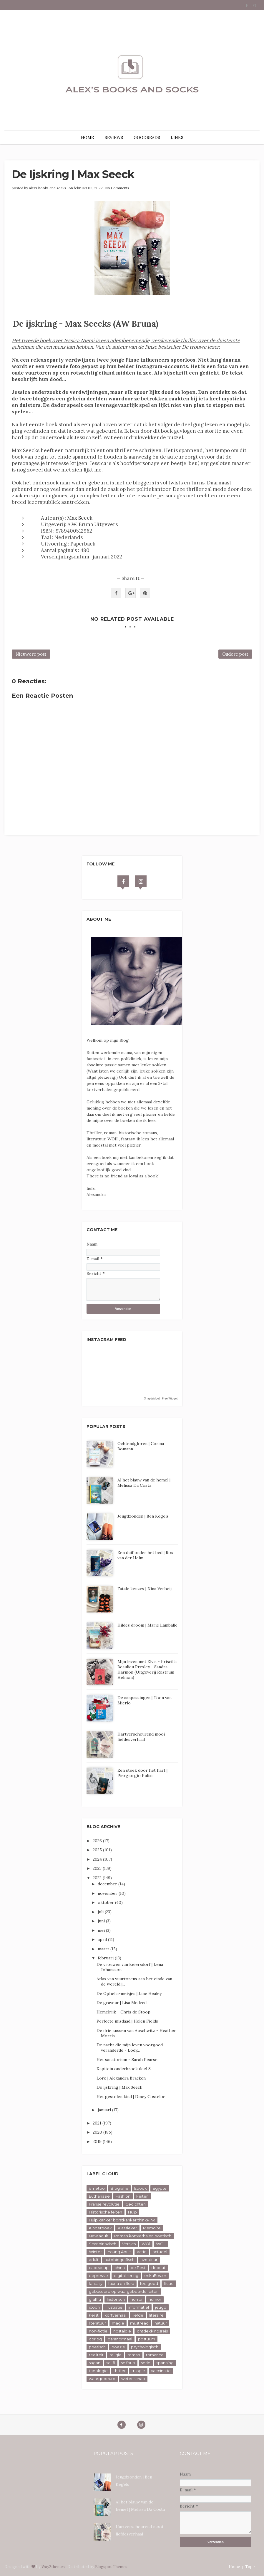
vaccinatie (161, 2370)
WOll (160, 2243)
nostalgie (122, 2331)
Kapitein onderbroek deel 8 (124, 2068)
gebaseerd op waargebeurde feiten (124, 2291)
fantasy (95, 2283)
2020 (98, 2132)
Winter (95, 2251)
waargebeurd (102, 2378)
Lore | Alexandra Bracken (121, 2078)
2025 (98, 1849)
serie (145, 2362)
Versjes (129, 2243)
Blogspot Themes (111, 2566)
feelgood (149, 2283)
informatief (138, 2307)
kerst (94, 2315)
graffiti (95, 2299)
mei (102, 1930)
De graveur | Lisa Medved (122, 2002)
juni (102, 1921)
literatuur (97, 2323)
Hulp (132, 2212)
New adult (98, 2235)
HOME (87, 137)
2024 (98, 1859)
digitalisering (126, 2275)
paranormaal (120, 2339)
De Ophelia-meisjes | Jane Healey (129, 1993)
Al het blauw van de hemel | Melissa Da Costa (143, 1482)
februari (106, 1958)
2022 (98, 1877)
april (103, 1939)
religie (115, 2354)
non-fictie (98, 2331)
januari (105, 2109)
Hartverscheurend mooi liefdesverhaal (141, 1736)
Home (234, 2567)
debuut (158, 2267)
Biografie (119, 2188)
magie (118, 2323)
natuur (161, 2323)
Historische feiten (105, 2212)
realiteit (96, 2354)
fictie (169, 2283)
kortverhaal (115, 2315)
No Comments (117, 188)
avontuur (148, 2259)
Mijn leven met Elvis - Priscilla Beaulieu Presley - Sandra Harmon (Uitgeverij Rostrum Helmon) (147, 1669)
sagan (94, 2362)
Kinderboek (100, 2228)
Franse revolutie (104, 2204)
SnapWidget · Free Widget (160, 1398)
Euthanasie (99, 2196)
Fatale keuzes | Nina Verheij (144, 1588)
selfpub (128, 2362)
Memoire (152, 2228)
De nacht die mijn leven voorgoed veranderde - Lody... (130, 2047)
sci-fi (110, 2362)
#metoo (97, 2188)
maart (104, 1948)
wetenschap (133, 2378)
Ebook (140, 2188)
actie (142, 2251)
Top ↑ (250, 2567)
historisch (116, 2299)
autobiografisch (119, 2259)
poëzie (118, 2347)
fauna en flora (121, 2283)
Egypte (160, 2188)
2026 (98, 1840)
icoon (94, 2307)
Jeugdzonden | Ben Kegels (143, 1516)
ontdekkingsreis (152, 2331)
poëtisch (97, 2347)
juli (101, 1911)
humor (155, 2299)
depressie (98, 2275)
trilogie (138, 2370)
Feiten (142, 2196)
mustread (139, 2323)
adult (94, 2259)
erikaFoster (155, 2275)
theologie (98, 2370)
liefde (137, 2315)
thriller (120, 2370)
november (108, 1893)
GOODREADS (147, 137)
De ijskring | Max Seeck (119, 2087)
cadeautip (99, 2267)
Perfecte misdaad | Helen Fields (127, 2021)
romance (155, 2354)
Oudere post (235, 654)
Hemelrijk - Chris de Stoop (123, 2012)
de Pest (138, 2267)
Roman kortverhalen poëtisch (142, 2235)
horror (137, 2299)
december (108, 1884)
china (119, 2267)
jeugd (160, 2307)
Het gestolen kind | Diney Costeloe (131, 2096)
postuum (146, 2339)
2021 (97, 2123)
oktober (106, 1902)
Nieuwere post (31, 654)
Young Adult (119, 2251)
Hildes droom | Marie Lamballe (147, 1625)
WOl (146, 2243)
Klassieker (127, 2228)
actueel (159, 2251)
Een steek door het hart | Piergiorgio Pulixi (142, 1773)
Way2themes (53, 2566)
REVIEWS (113, 137)
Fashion (123, 2196)
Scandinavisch (102, 2243)
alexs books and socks (47, 188)
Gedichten (135, 2204)
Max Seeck (79, 518)
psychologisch (144, 2347)
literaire (156, 2315)
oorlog (95, 2339)
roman (133, 2354)
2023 (98, 1868)
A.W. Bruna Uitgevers (92, 524)
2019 (98, 2141)
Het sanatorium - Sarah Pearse (127, 2059)
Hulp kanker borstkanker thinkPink (122, 2220)
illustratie (114, 2307)
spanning (165, 2362)
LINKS (177, 137)
